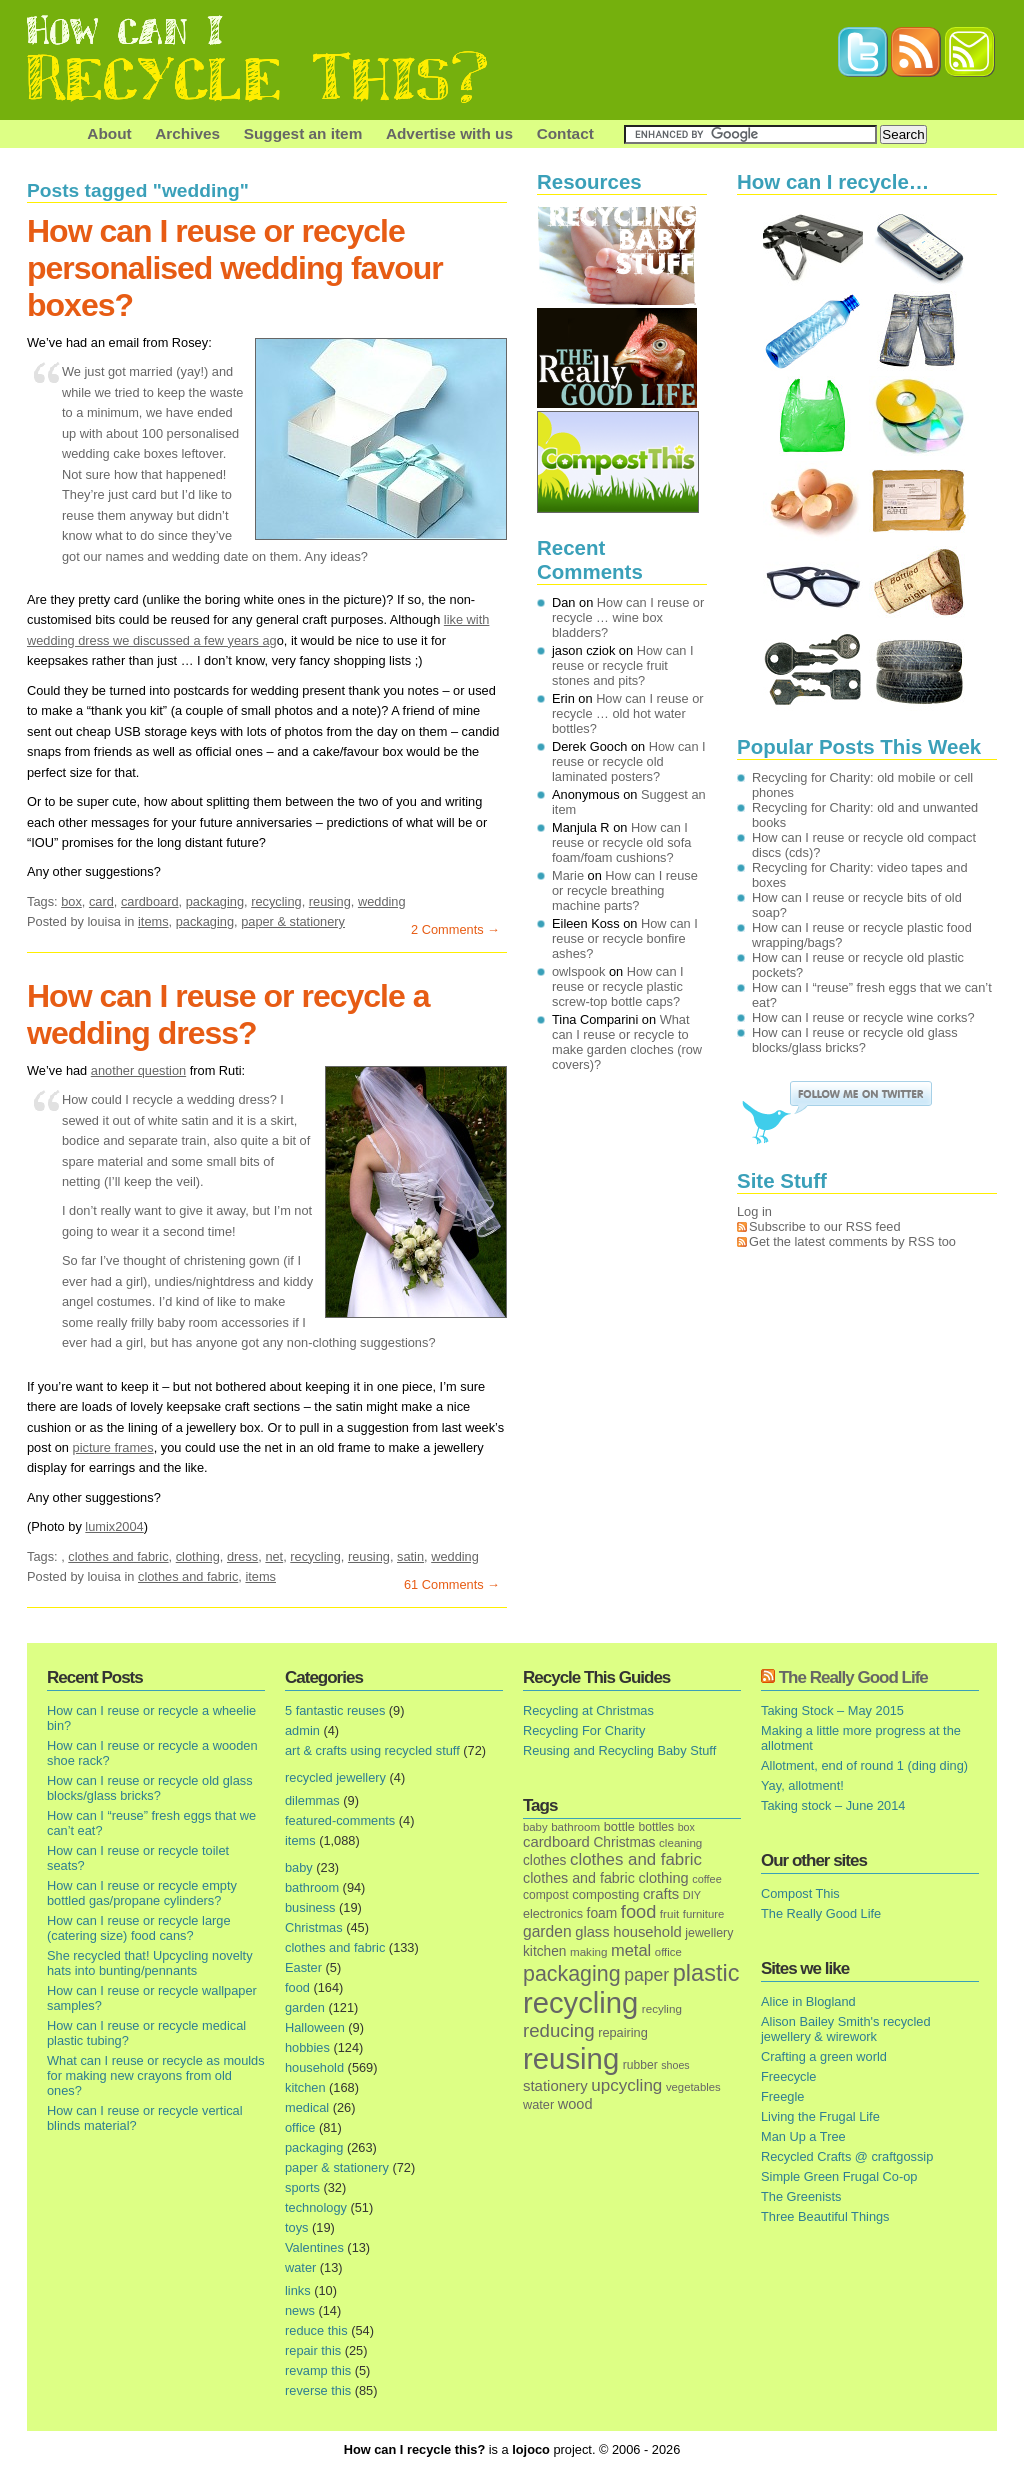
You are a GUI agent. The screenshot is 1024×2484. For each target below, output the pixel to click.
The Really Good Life (853, 1677)
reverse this (318, 2390)
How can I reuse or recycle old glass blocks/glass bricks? (150, 1788)
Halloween (315, 2027)
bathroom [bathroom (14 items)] (575, 1826)
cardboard (150, 901)
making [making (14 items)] (588, 1951)
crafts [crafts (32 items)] (661, 1894)
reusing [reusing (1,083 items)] (571, 2058)
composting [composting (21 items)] (605, 1894)
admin (302, 1730)
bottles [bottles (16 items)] (657, 1827)
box (71, 901)
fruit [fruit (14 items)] (669, 1913)
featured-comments (340, 1820)
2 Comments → (455, 929)
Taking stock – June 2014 (833, 1805)
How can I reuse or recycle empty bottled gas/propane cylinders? (142, 1893)
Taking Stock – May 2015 (832, 1710)
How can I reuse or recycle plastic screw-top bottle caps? (618, 986)
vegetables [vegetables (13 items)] (693, 2087)
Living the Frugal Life (820, 2116)
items (153, 921)
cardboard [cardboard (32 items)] (556, 1842)
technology (316, 2207)
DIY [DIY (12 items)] (692, 1895)
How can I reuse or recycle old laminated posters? (629, 761)
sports (302, 2187)
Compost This (800, 1893)
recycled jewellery (335, 1777)
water (300, 2267)
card (101, 901)
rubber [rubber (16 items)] (640, 2065)
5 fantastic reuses (335, 1710)
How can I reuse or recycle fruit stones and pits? (623, 665)
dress (242, 1556)
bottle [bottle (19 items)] (619, 1826)
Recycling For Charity (584, 1730)
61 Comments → (452, 1584)
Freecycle (788, 2076)
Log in (754, 1211)
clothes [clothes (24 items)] (544, 1860)
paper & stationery (293, 921)
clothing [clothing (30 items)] (663, 1878)
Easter (303, 1967)
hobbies (307, 2047)
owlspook (578, 971)
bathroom (312, 1887)
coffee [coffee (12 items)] (707, 1879)
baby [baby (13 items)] (535, 1827)
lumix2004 (114, 1526)
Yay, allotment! (802, 1785)
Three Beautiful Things (825, 2216)
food (297, 1987)
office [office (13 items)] (668, 1952)
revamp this (318, 2370)
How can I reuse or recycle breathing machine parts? (625, 890)
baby (299, 1867)
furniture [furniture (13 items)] (704, 1914)
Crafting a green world (824, 2056)
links (298, 2290)
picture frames (113, 1447)
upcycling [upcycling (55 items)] (626, 2085)
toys (296, 2227)
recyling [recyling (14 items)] (662, 2008)
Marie (568, 875)
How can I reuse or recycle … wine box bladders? (628, 617)
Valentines (314, 2247)
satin (410, 1556)
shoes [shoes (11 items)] (675, 2065)
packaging (215, 901)
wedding (382, 901)
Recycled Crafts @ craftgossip (847, 2156)
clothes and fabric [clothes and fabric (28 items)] (579, 1878)
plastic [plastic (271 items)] (706, 1973)
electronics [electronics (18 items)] (553, 1914)
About (109, 133)
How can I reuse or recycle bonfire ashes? (625, 938)
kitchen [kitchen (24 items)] (544, 1951)
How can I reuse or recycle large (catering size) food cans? (139, 1928)
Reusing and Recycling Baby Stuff (619, 1750)
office (300, 2127)
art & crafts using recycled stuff (372, 1750)
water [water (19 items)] (538, 2104)
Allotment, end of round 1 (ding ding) (864, 1765)
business (310, 1907)
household (314, 2067)
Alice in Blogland (808, 2001)
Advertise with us (449, 133)
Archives (187, 133)
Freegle (782, 2096)
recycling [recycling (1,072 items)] (580, 2003)
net (274, 1556)
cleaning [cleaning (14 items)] (680, 1842)
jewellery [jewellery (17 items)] (709, 1933)
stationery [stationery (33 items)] (555, 2085)
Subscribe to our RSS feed (825, 1226)
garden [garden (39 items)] (547, 1931)
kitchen (305, 2087)
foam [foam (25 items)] (602, 1913)
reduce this (316, 2330)
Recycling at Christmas (588, 1710)
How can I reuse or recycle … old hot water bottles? (628, 713)
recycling (276, 901)
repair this (313, 2350)
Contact (565, 133)
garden (305, 2007)
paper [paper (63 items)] (646, 1975)
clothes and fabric (118, 1556)
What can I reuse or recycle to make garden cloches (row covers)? (627, 1042)
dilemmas (312, 1800)
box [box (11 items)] (686, 1827)
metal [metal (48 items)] (631, 1950)
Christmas (314, 1927)
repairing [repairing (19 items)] (623, 2032)
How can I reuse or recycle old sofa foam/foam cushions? (621, 842)
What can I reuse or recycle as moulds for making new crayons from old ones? (156, 2075)
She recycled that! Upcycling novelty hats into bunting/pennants (150, 1963)
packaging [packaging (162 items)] (572, 1974)
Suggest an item (303, 133)
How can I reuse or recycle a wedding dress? (228, 1014)
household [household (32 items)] (647, 1932)
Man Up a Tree (803, 2136)
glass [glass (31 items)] (592, 1932)
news (300, 2310)
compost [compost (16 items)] (546, 1895)
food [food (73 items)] (638, 1912)
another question (138, 1070)
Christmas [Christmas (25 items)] (624, 1842)
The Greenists (801, 2196)
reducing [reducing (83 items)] (559, 2030)
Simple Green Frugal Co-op (839, 2176)
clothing (198, 1556)
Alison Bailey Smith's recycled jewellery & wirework (846, 2029)
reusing (330, 901)
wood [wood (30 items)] (575, 2104)
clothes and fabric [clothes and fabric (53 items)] (636, 1859)
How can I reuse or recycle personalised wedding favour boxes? (235, 268)
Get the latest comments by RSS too (852, 1241)
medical (307, 2107)
